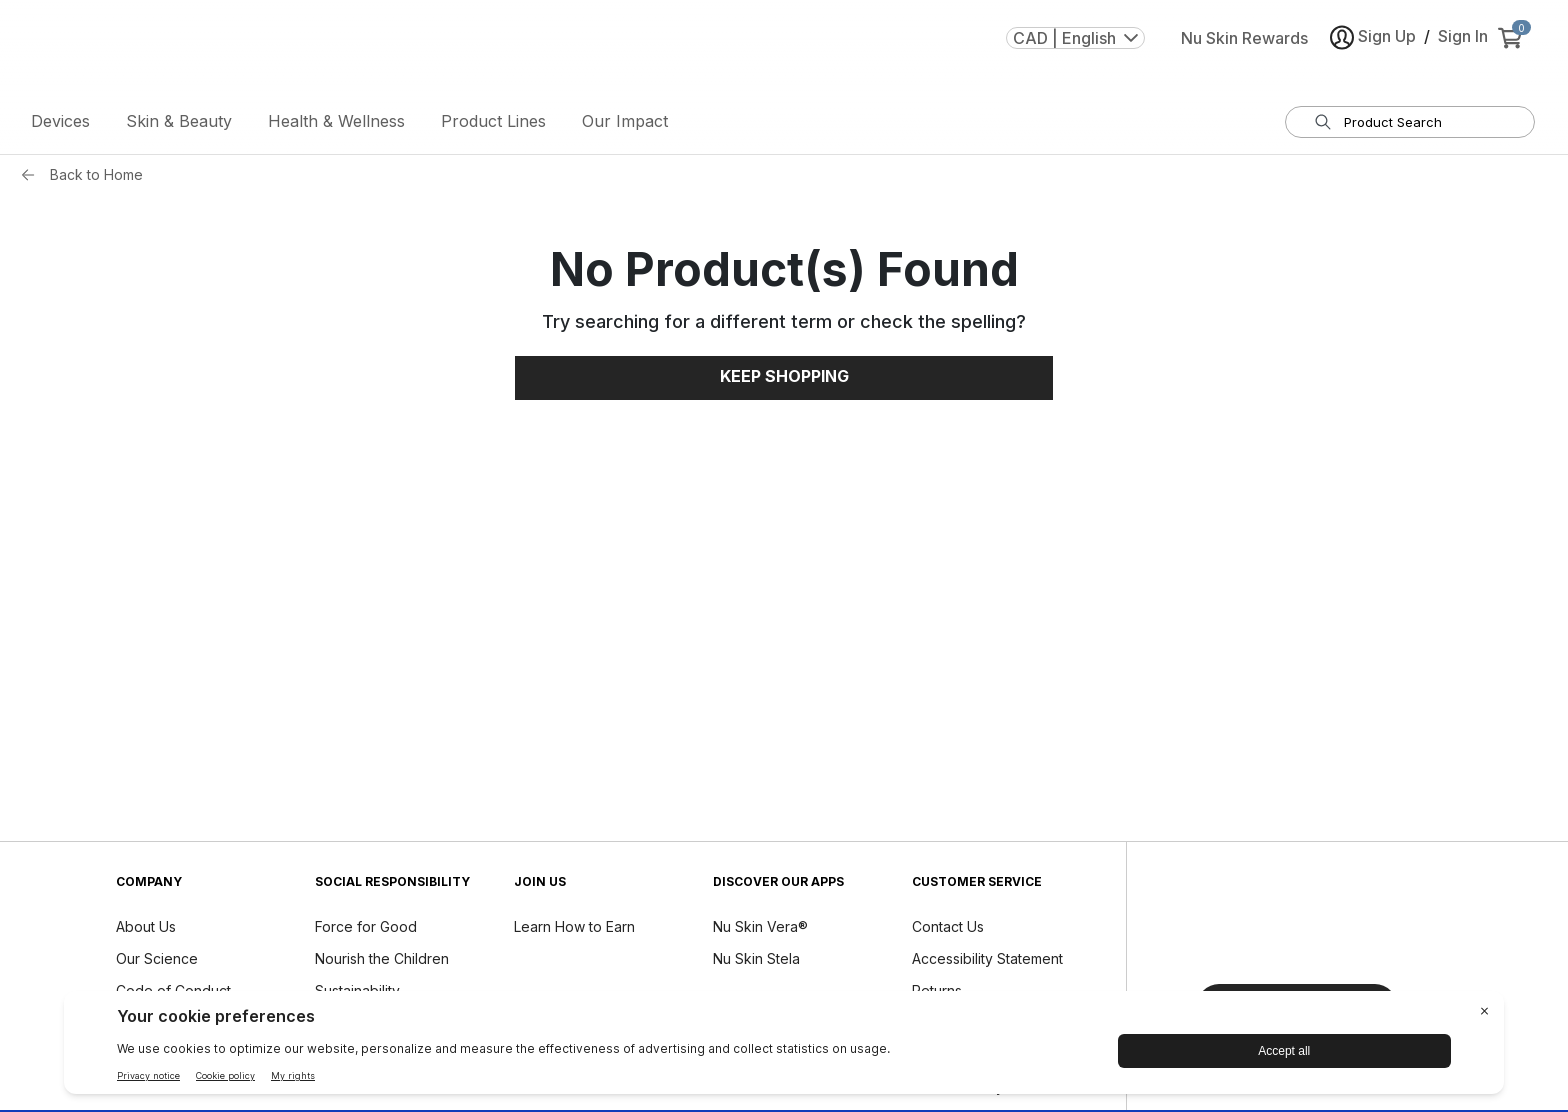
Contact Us (948, 930)
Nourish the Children (382, 962)
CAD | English (1075, 49)
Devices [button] (60, 125)
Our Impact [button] (625, 125)
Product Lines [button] (493, 125)
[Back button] (33, 179)
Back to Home (96, 178)
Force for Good (366, 930)
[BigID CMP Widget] (784, 1047)
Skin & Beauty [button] (179, 125)
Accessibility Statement (987, 962)
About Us (146, 930)
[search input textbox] (1422, 126)
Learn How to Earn (574, 930)
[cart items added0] (1514, 49)
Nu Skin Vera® (760, 930)
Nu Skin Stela (756, 962)
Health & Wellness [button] (336, 125)
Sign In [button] (1463, 47)
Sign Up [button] (1373, 48)
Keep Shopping (784, 381)
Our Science (157, 962)
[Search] (1323, 126)
